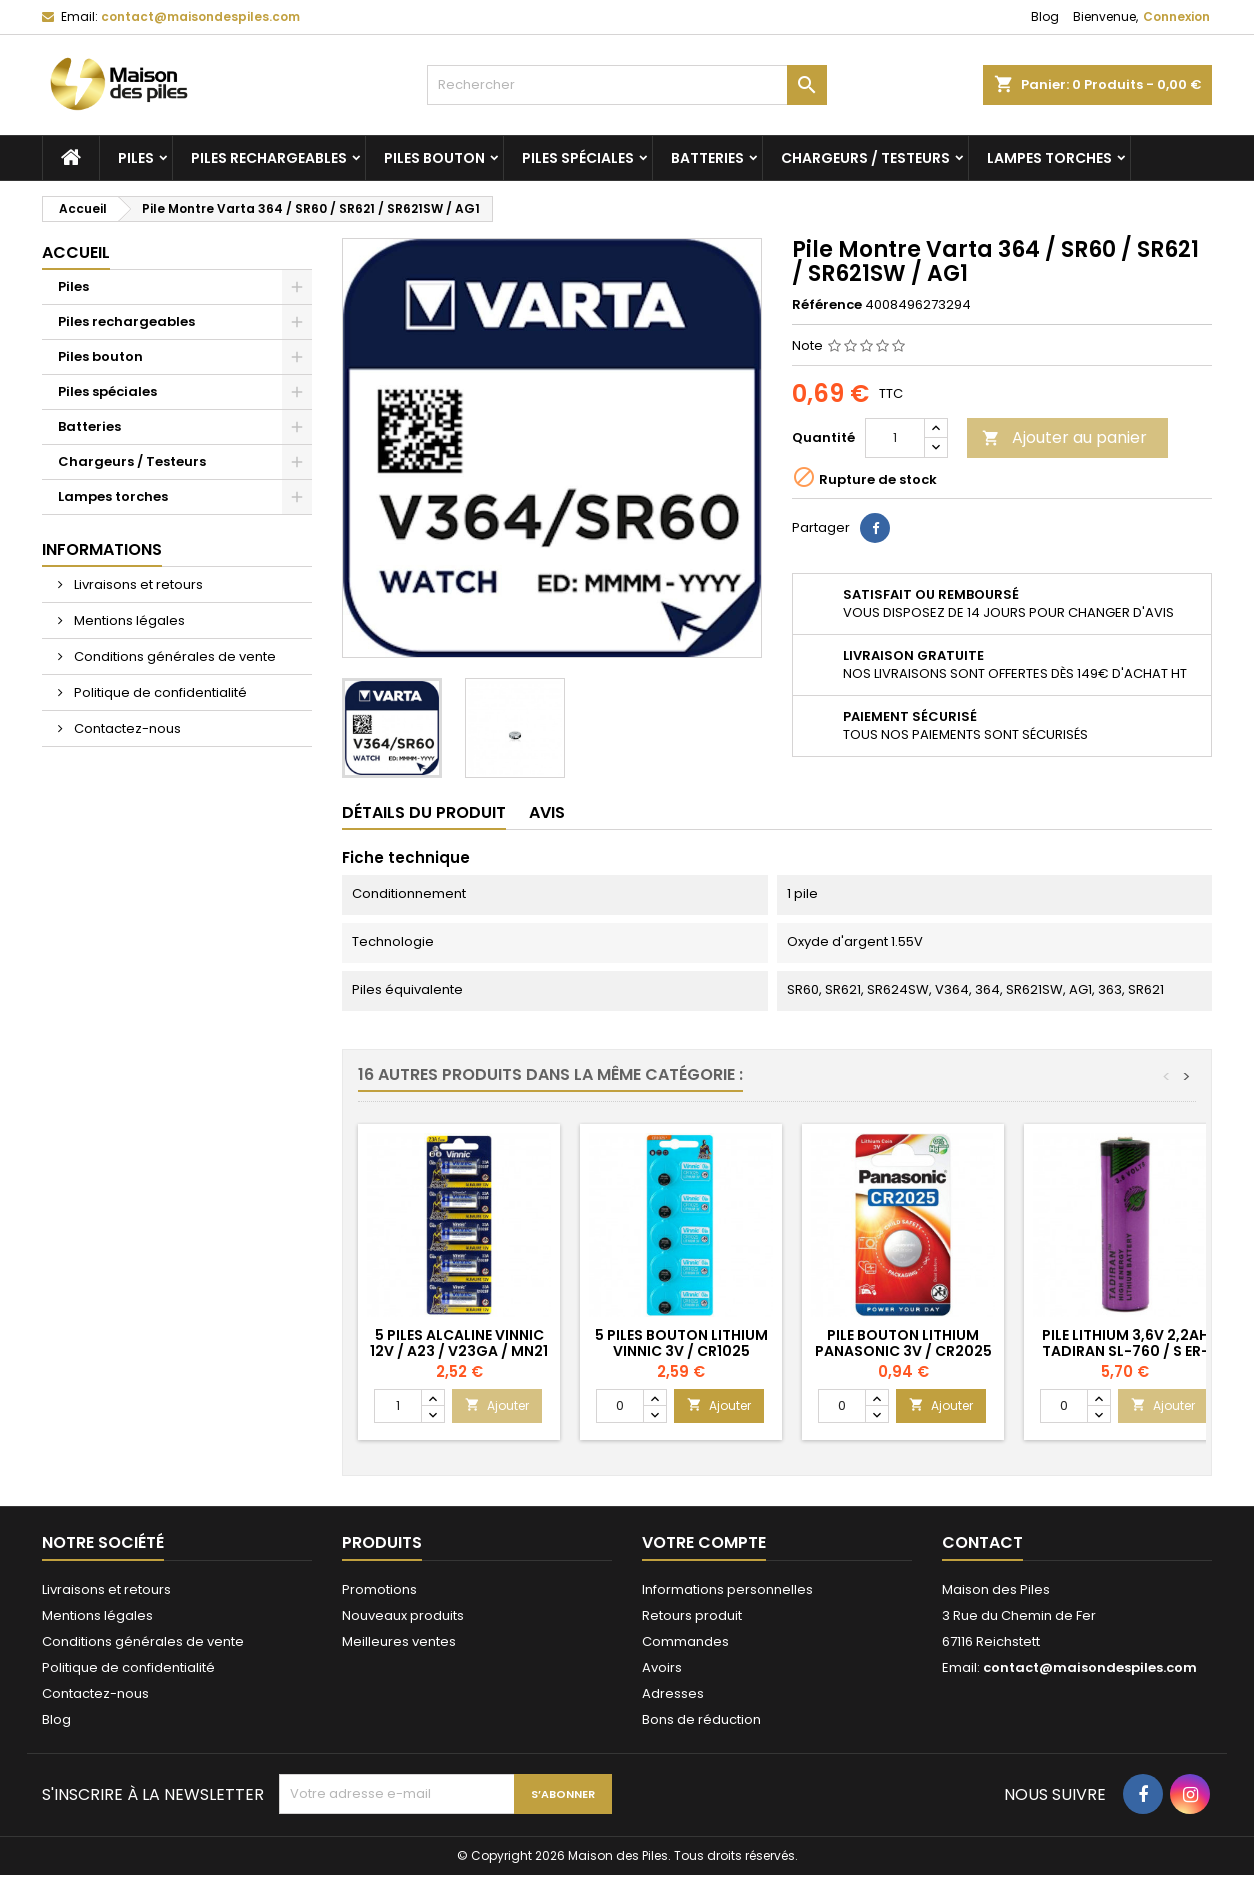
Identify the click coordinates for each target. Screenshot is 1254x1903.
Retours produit (692, 1615)
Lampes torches (1049, 158)
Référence (827, 305)
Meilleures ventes (399, 1641)
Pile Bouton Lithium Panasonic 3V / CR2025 (903, 1343)
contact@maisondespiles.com (200, 16)
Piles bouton (434, 158)
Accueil (76, 252)
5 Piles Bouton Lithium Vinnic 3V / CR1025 (681, 1343)
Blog (1045, 16)
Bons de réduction (701, 1719)
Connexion (1176, 16)
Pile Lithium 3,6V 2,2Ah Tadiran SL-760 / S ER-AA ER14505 (1125, 1351)
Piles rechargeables (269, 158)
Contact (982, 1542)
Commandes (685, 1641)
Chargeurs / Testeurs (865, 158)
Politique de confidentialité (159, 692)
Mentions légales (128, 620)
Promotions (379, 1589)
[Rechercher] (627, 85)
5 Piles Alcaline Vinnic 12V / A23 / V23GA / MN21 (459, 1343)
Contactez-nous (126, 728)
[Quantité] (895, 438)
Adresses (673, 1693)
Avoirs (662, 1667)
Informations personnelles (727, 1589)
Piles (136, 158)
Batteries (707, 158)
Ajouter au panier (1064, 437)
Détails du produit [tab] (424, 812)
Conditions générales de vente (173, 656)
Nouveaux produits (403, 1615)
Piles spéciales (578, 158)
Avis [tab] (547, 812)
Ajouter (497, 1405)
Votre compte (704, 1542)
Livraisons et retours (137, 584)
